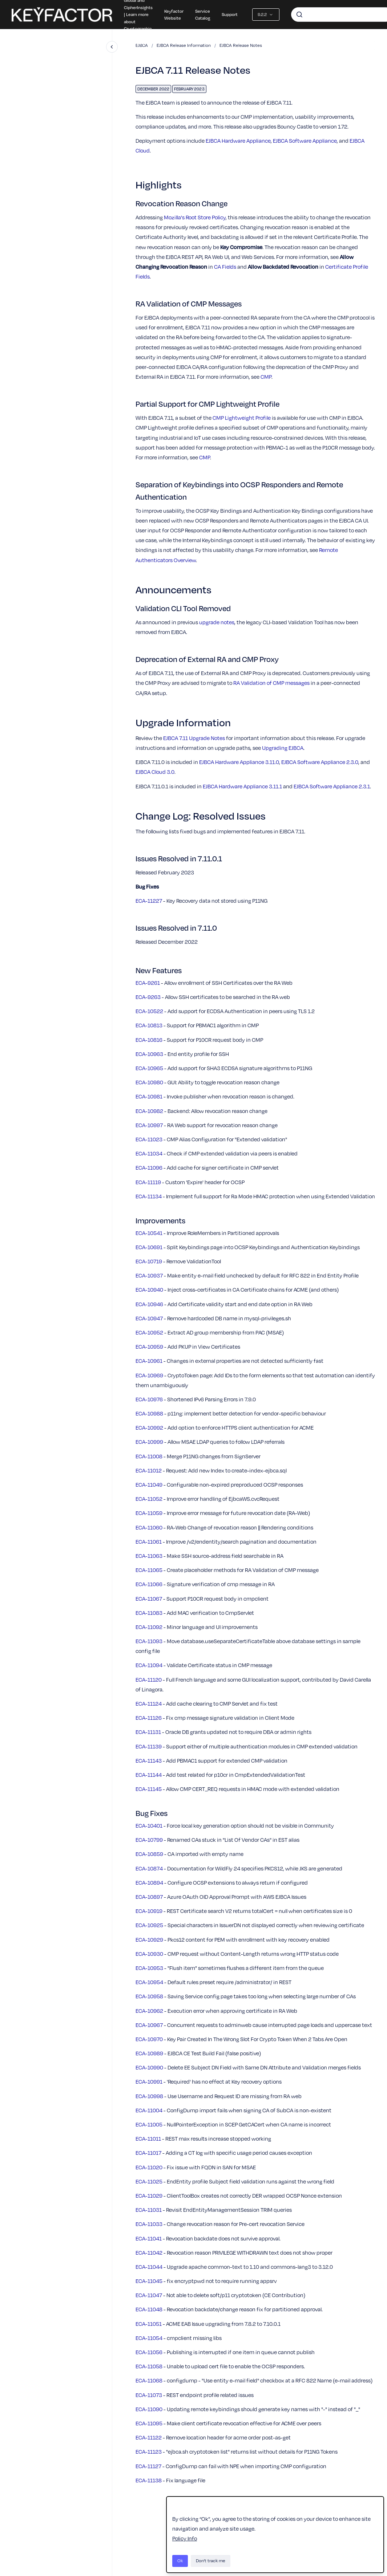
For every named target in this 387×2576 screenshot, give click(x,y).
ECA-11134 (149, 1196)
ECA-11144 (149, 1774)
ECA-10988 (149, 1413)
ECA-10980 (149, 1082)
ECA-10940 (149, 1289)
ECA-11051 (149, 2323)
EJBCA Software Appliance (305, 140)
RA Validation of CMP (271, 682)
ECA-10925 (149, 1925)
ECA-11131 (148, 1731)
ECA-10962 (149, 2010)
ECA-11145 (149, 1788)
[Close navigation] (112, 47)
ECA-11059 (149, 1513)
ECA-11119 (148, 1182)
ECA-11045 (149, 2281)
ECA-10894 (149, 1882)
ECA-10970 (149, 2039)
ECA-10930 (149, 1953)
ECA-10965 (149, 1068)
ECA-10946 (149, 1304)
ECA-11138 (149, 2480)
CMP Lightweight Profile (242, 417)
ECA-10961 (149, 1360)
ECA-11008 (149, 1456)
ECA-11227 (149, 900)
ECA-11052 (149, 1498)
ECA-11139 (149, 1746)
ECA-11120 (149, 1679)
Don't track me (210, 2560)
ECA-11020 (149, 2167)
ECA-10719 (149, 1261)
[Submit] (299, 14)
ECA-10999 (149, 1441)
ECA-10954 (149, 1982)
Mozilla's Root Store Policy (195, 217)
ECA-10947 (149, 1318)
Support (230, 14)
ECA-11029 (149, 2195)
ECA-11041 (149, 2238)
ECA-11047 (149, 2295)
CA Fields (225, 266)
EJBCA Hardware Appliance (238, 140)
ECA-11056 (149, 2352)
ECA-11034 (149, 1153)
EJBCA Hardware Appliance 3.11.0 (239, 762)
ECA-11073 (149, 2395)
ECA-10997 (149, 1125)
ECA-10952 (149, 1332)
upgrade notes (216, 622)
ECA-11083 (149, 1612)
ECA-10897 (149, 1896)
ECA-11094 (149, 1665)
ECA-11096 (149, 1167)
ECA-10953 (149, 1967)
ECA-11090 (149, 2409)
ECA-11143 (149, 1760)
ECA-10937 (149, 1275)
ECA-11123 (149, 2451)
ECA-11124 (149, 1703)
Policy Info (184, 2538)
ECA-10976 (149, 1399)
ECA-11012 (149, 1470)
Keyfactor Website (174, 14)
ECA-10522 (149, 1011)
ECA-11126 (149, 1717)
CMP (266, 376)
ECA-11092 (149, 1627)
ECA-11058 (149, 2366)
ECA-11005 (149, 2124)
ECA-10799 (149, 1839)
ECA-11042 (149, 2252)
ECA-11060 (149, 1527)
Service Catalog (202, 14)
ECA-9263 (148, 997)
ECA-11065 (149, 1570)
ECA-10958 (149, 1996)
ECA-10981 (149, 1096)
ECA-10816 (149, 1039)
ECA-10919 (149, 1910)
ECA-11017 (148, 2152)
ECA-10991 (149, 2081)
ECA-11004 (149, 2110)
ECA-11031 (149, 2209)
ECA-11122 (149, 2437)
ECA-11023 (149, 1139)
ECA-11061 (149, 1541)
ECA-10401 (149, 1825)
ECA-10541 (149, 1233)
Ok (180, 2560)
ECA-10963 (149, 1054)
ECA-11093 (149, 1641)
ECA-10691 (149, 1247)
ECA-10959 (149, 1346)
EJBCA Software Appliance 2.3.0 (319, 762)
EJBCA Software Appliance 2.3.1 (332, 786)
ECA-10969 (149, 1375)
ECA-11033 (149, 2224)
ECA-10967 (149, 2025)
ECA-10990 (149, 2067)
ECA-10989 (149, 2053)
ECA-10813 (149, 1025)
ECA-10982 (149, 1111)
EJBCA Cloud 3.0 (155, 771)
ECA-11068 (149, 2380)
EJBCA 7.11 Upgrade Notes (194, 738)
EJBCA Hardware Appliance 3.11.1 (242, 786)
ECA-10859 (149, 1853)
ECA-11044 (149, 2266)
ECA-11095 (149, 2423)
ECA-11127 (148, 2466)
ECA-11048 (149, 2309)
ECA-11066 (149, 1584)
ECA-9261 (148, 982)
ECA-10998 (149, 2096)
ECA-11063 (149, 1555)
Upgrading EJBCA (282, 747)
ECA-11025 (149, 2181)
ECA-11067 (149, 1598)
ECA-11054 (149, 2338)
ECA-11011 (148, 2138)
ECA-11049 (149, 1484)
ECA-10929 (149, 1939)
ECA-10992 (149, 1427)
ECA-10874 (149, 1868)
